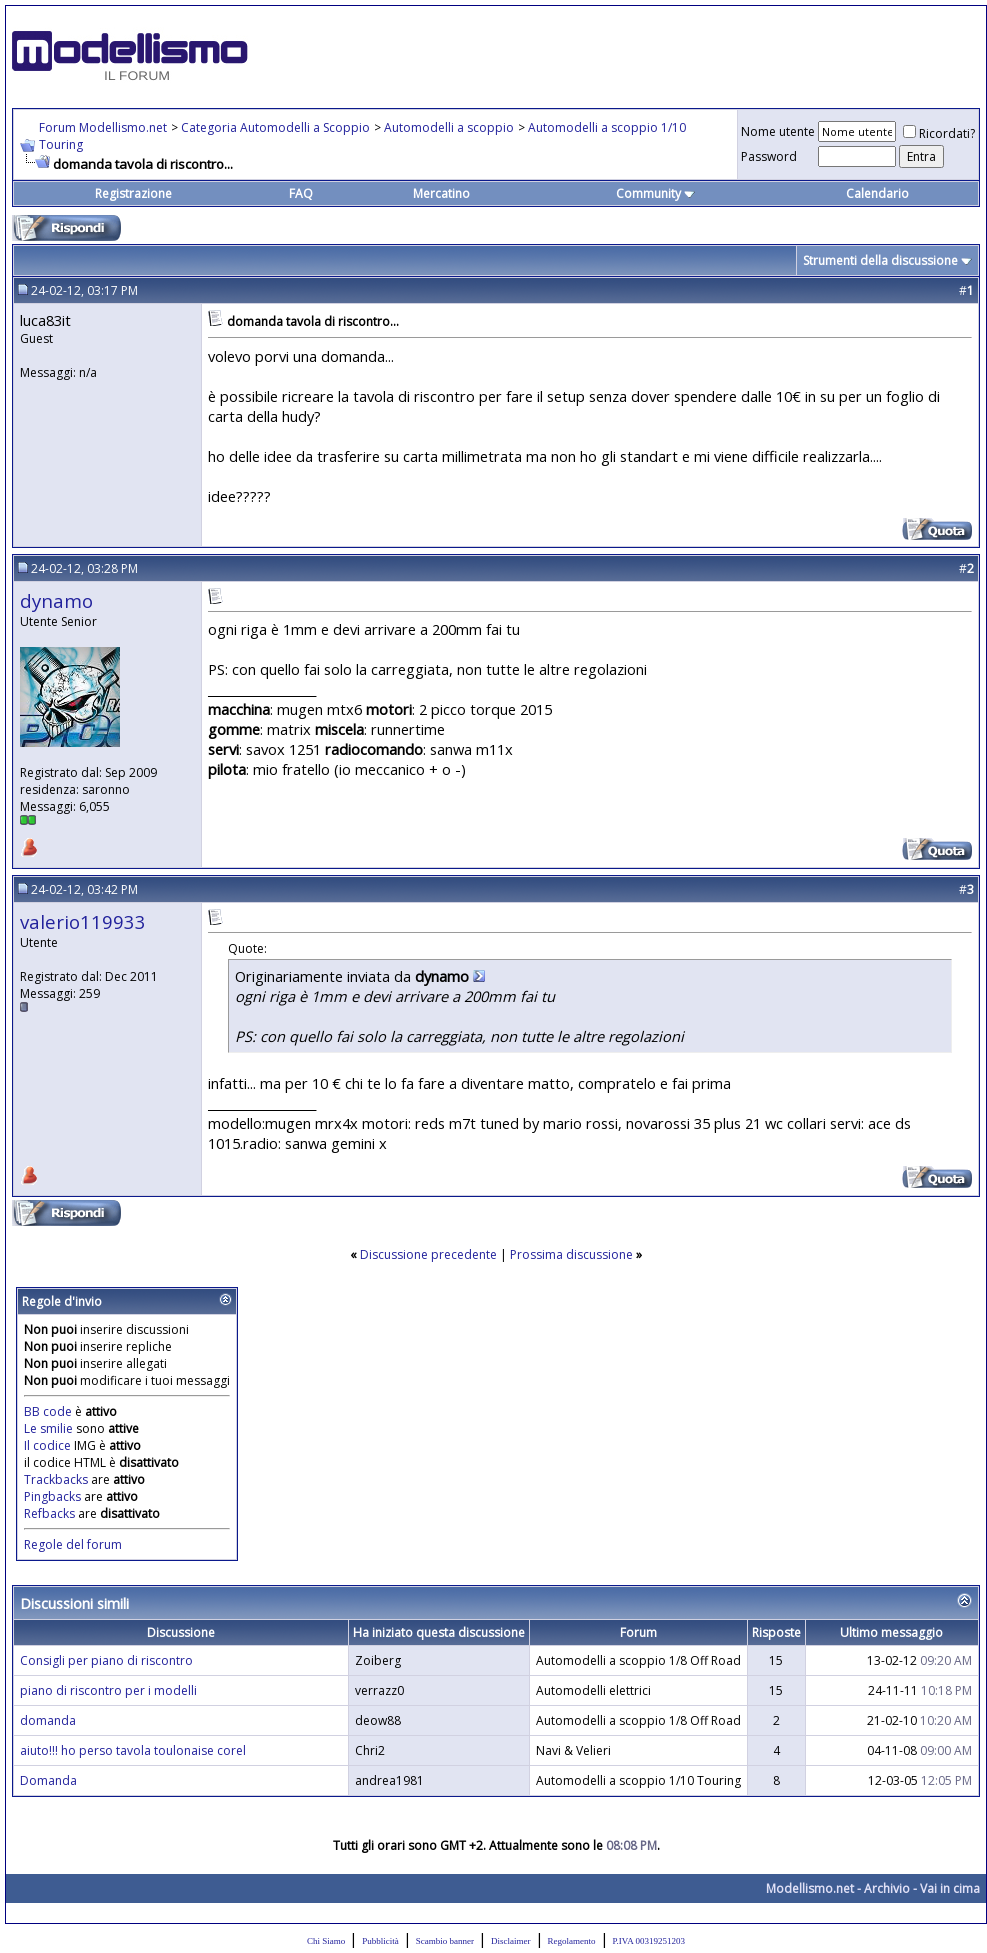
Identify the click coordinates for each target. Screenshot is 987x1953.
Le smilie (48, 1428)
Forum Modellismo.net (103, 127)
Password (769, 156)
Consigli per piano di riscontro (106, 1660)
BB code (48, 1411)
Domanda (48, 1780)
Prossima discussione (571, 1254)
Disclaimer (511, 1941)
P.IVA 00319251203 (649, 1941)
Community (655, 193)
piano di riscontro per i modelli (108, 1690)
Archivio (887, 1888)
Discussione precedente (428, 1254)
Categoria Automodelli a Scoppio (275, 127)
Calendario (877, 193)
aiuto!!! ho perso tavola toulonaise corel (133, 1750)
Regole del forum (73, 1544)
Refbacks (49, 1513)
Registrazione (133, 193)
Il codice (49, 1445)
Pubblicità (380, 1941)
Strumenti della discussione (880, 260)
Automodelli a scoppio (449, 127)
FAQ (301, 193)
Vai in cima (950, 1888)
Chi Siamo (326, 1941)
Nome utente (778, 131)
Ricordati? (939, 133)
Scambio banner (445, 1941)
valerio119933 (83, 921)
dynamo (56, 600)
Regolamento (572, 1941)
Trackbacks (56, 1479)
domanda (48, 1720)
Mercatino (441, 193)
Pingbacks (52, 1496)
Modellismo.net (810, 1888)
